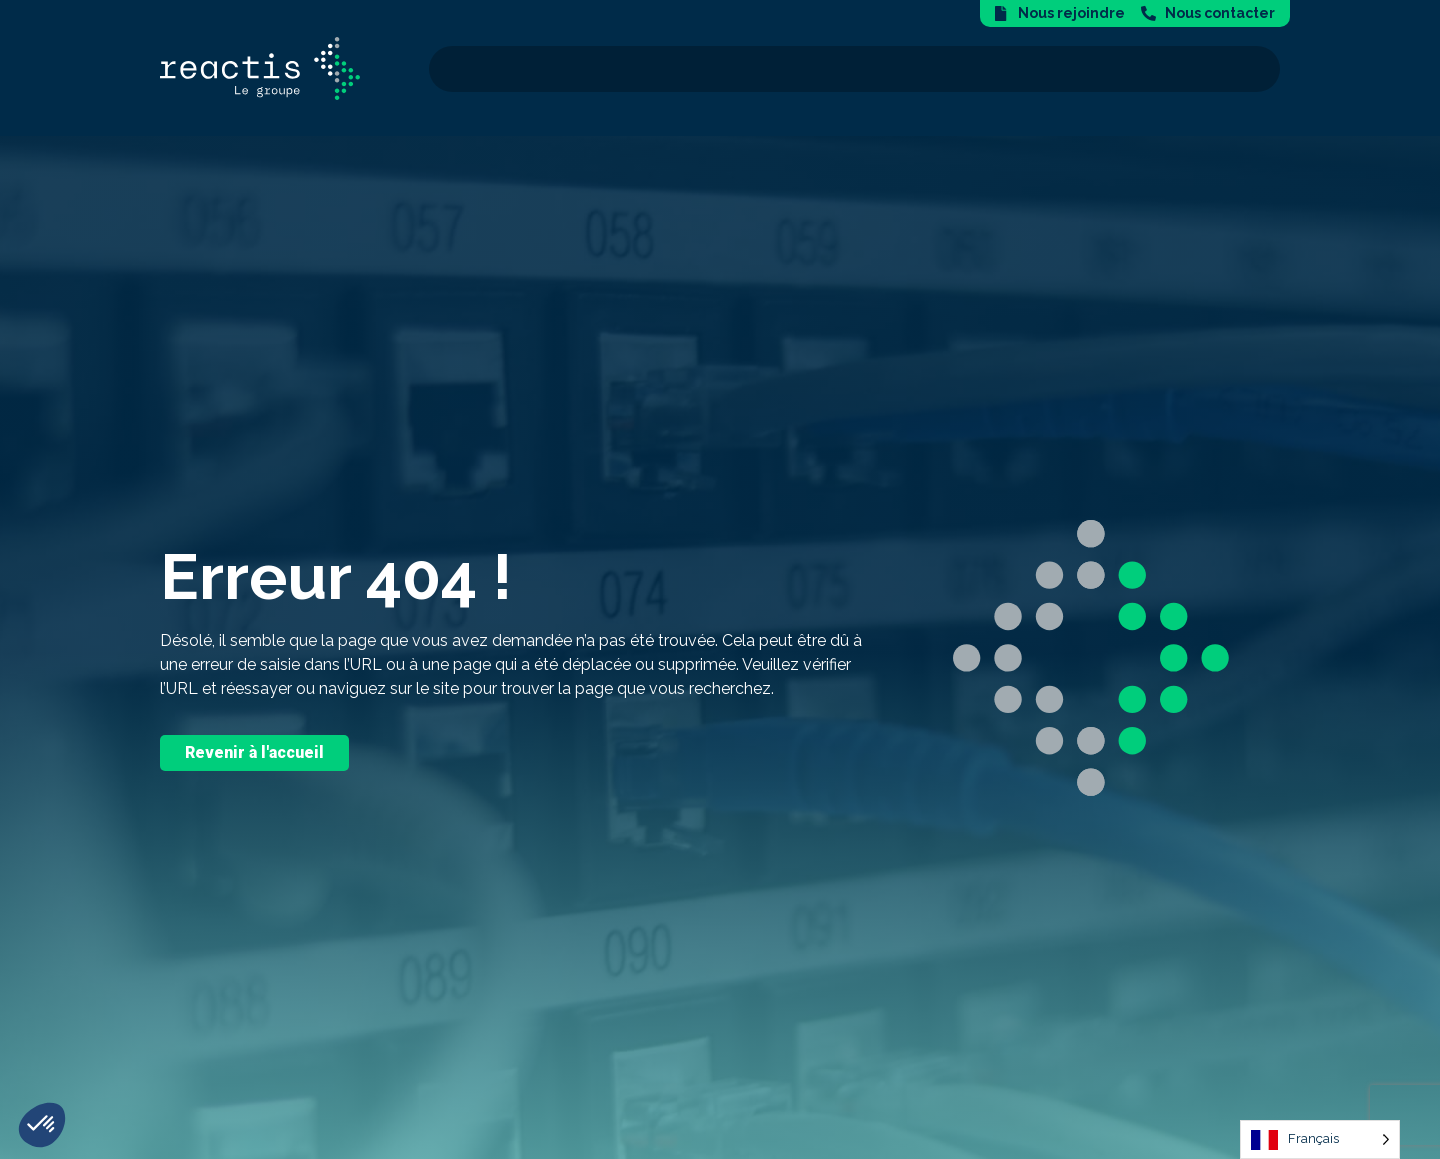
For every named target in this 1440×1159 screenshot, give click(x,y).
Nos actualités (1199, 68)
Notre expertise (836, 68)
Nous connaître (512, 68)
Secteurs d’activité (1021, 68)
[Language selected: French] (1320, 1139)
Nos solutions (673, 68)
